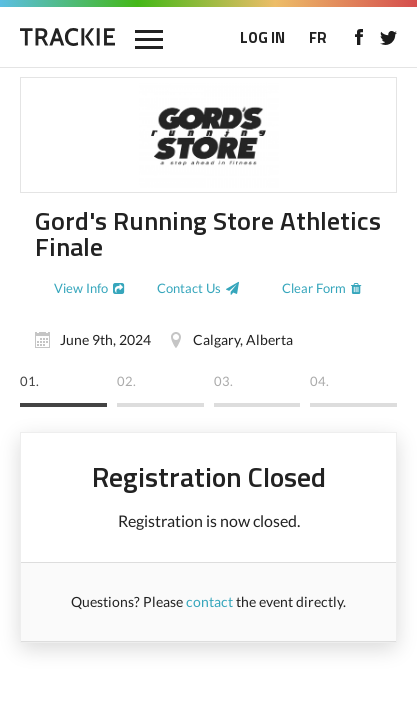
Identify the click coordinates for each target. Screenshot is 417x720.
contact (209, 601)
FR (318, 37)
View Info (81, 288)
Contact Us (189, 288)
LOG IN (262, 37)
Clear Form (314, 288)
